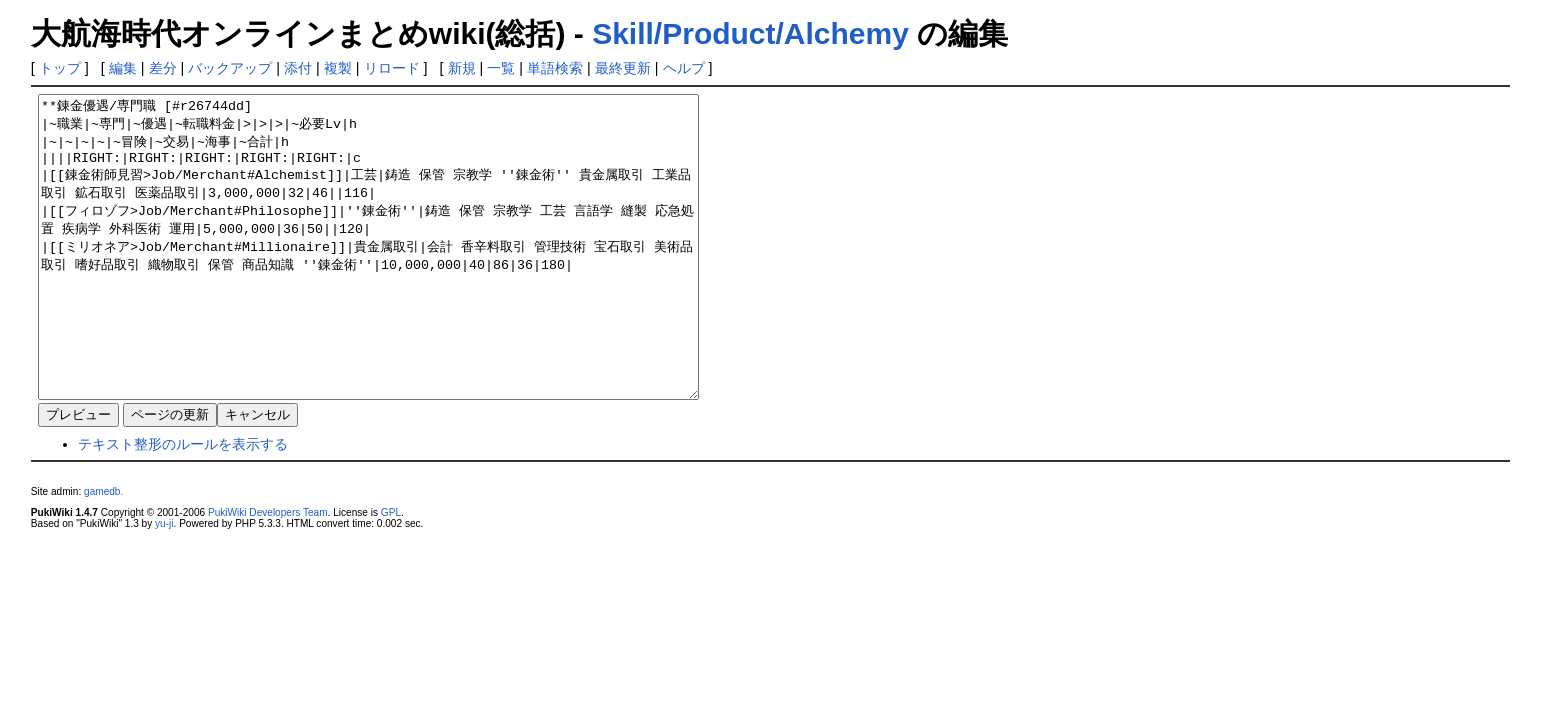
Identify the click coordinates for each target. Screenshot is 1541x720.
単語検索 (555, 68)
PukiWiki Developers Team (268, 572)
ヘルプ (684, 68)
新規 (462, 68)
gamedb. (103, 551)
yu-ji (164, 583)
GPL (391, 572)
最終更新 (623, 68)
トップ (60, 68)
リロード (392, 68)
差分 (163, 68)
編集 (123, 68)
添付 (298, 68)
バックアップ (230, 68)
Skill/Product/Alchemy (750, 33)
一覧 (501, 68)
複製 (338, 68)
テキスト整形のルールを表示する (183, 504)
